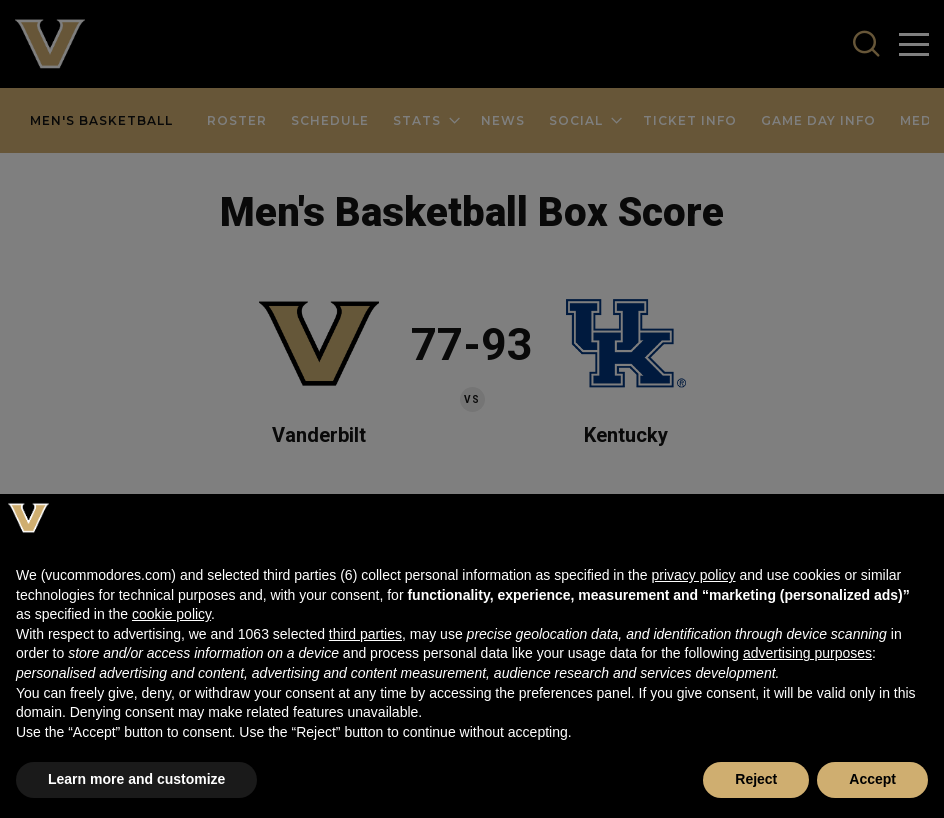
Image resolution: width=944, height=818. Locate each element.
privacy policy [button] (693, 575)
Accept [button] (872, 779)
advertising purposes (807, 653)
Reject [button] (756, 779)
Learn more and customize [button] (136, 779)
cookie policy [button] (171, 614)
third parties (365, 634)
